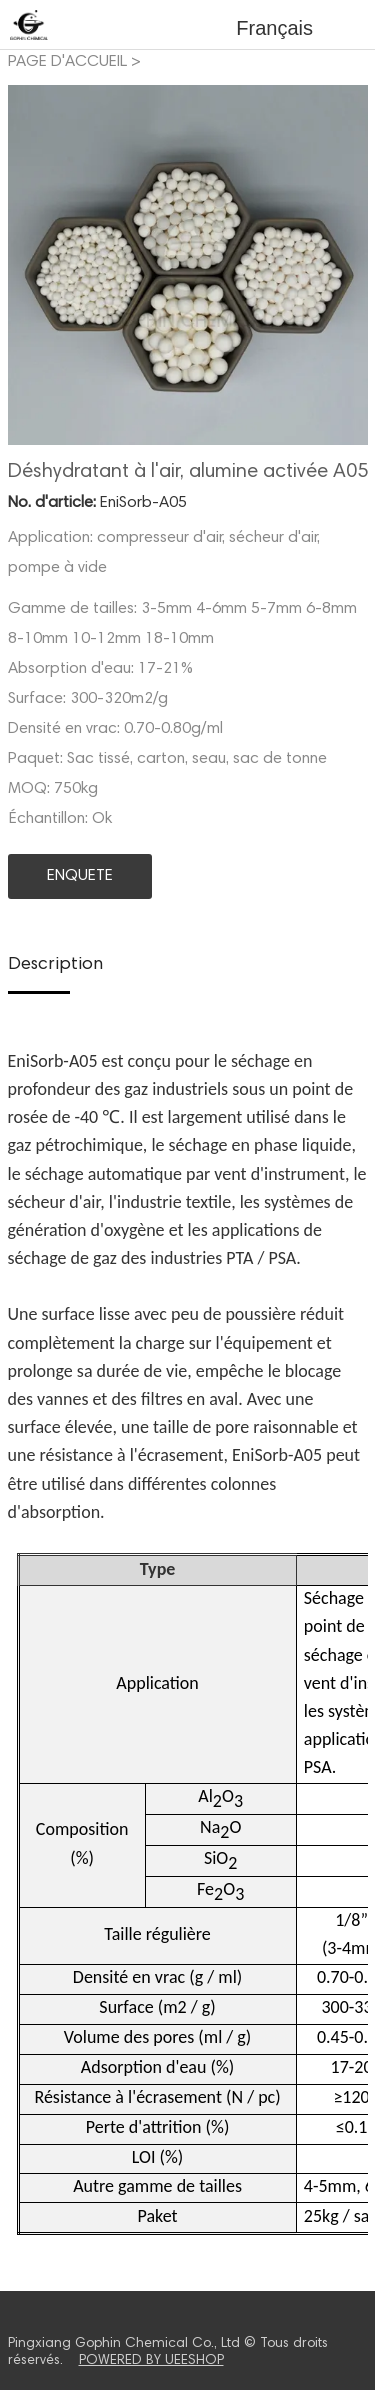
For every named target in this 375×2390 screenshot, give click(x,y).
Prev (34, 265)
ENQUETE (80, 876)
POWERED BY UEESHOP (151, 2361)
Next (342, 265)
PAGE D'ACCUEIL (67, 62)
